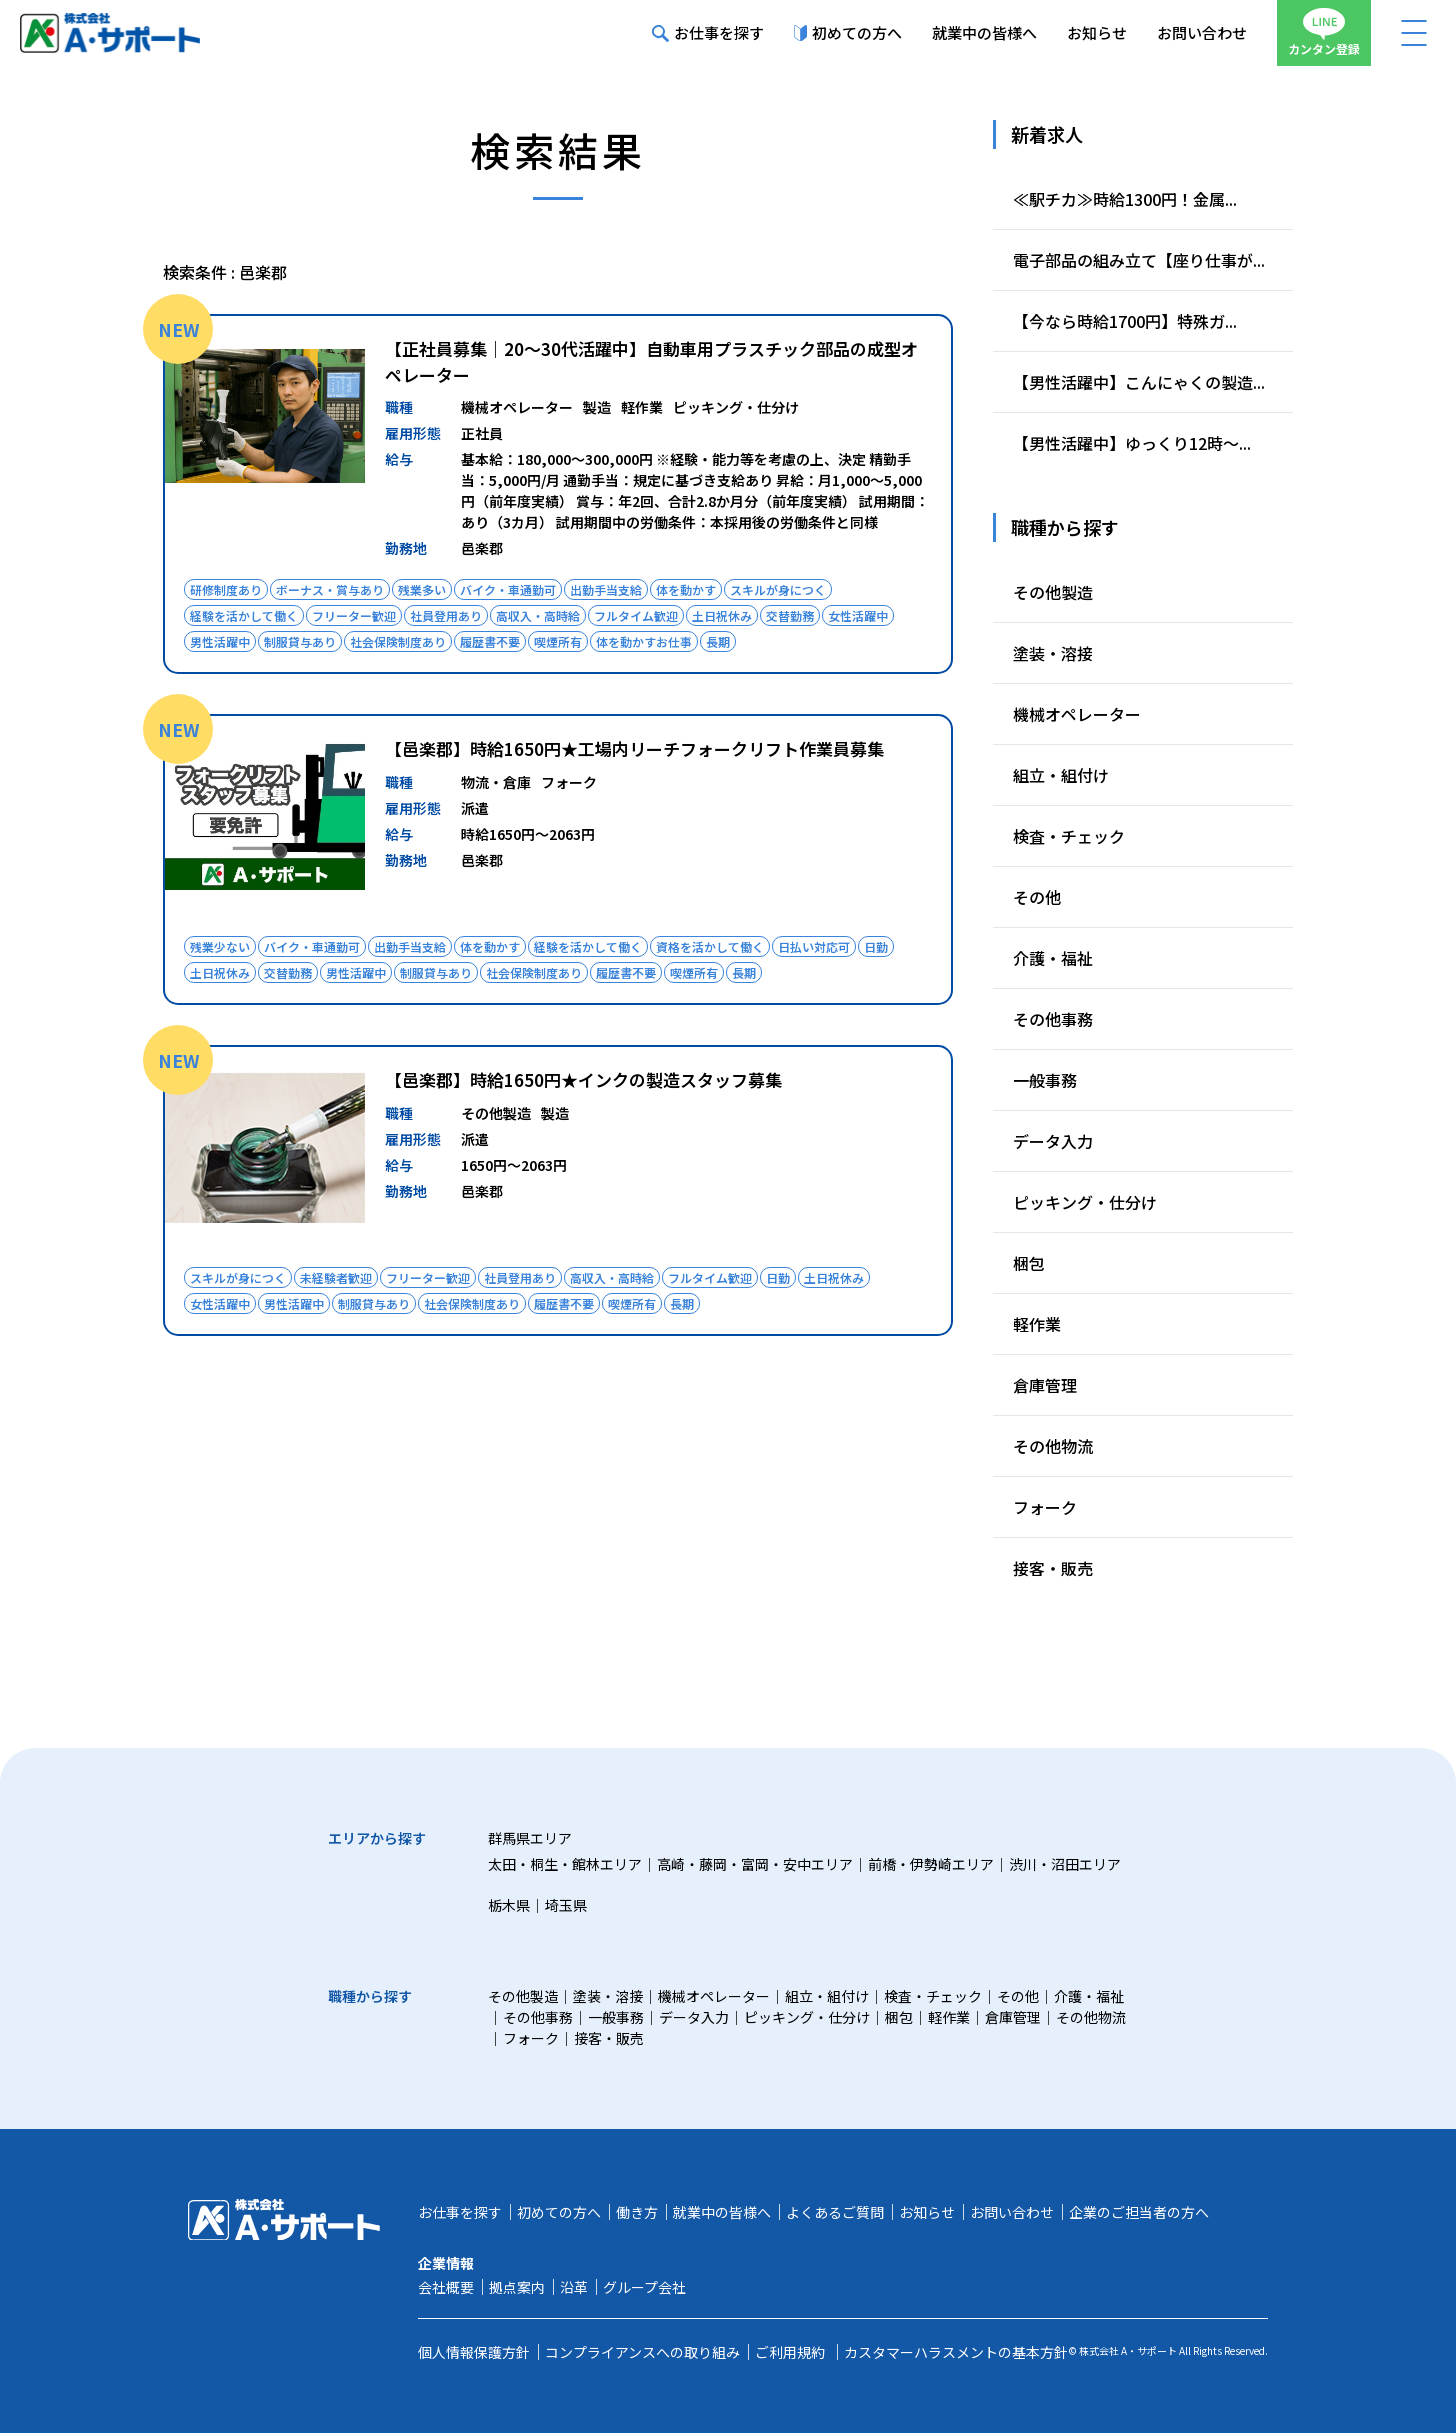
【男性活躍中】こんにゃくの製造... (1139, 382)
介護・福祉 (1053, 958)
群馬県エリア (530, 1838)
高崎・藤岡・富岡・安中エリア (755, 1864)
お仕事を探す (708, 32)
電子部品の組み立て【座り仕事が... (1139, 260)
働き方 (637, 2212)
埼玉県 (566, 1905)
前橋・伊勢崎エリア (931, 1864)
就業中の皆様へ (984, 32)
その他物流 (1053, 1446)
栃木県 (509, 1905)
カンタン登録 (1324, 32)
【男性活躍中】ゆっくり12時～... (1132, 443)
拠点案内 (517, 2287)
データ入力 (1053, 1141)
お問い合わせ (1202, 32)
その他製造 (1053, 592)
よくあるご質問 (835, 2212)
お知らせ (1097, 32)
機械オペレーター (1077, 714)
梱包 (1029, 1263)
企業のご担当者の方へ (1139, 2212)
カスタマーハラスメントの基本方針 (956, 2352)
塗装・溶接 (1053, 653)
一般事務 (1045, 1080)
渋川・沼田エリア (1065, 1864)
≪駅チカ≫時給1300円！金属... (1125, 199)
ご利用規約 (790, 2352)
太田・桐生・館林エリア (565, 1864)
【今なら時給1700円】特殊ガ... (1125, 321)
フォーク (1045, 1507)
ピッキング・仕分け (1085, 1202)
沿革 (574, 2287)
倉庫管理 (1045, 1385)
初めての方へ (848, 32)
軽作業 (1037, 1324)
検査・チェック (1069, 836)
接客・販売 (1053, 1568)
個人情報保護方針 (474, 2352)
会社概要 (446, 2287)
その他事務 (1053, 1019)
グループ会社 (644, 2287)
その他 (1037, 897)
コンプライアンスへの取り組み (642, 2352)
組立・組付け (1061, 775)
